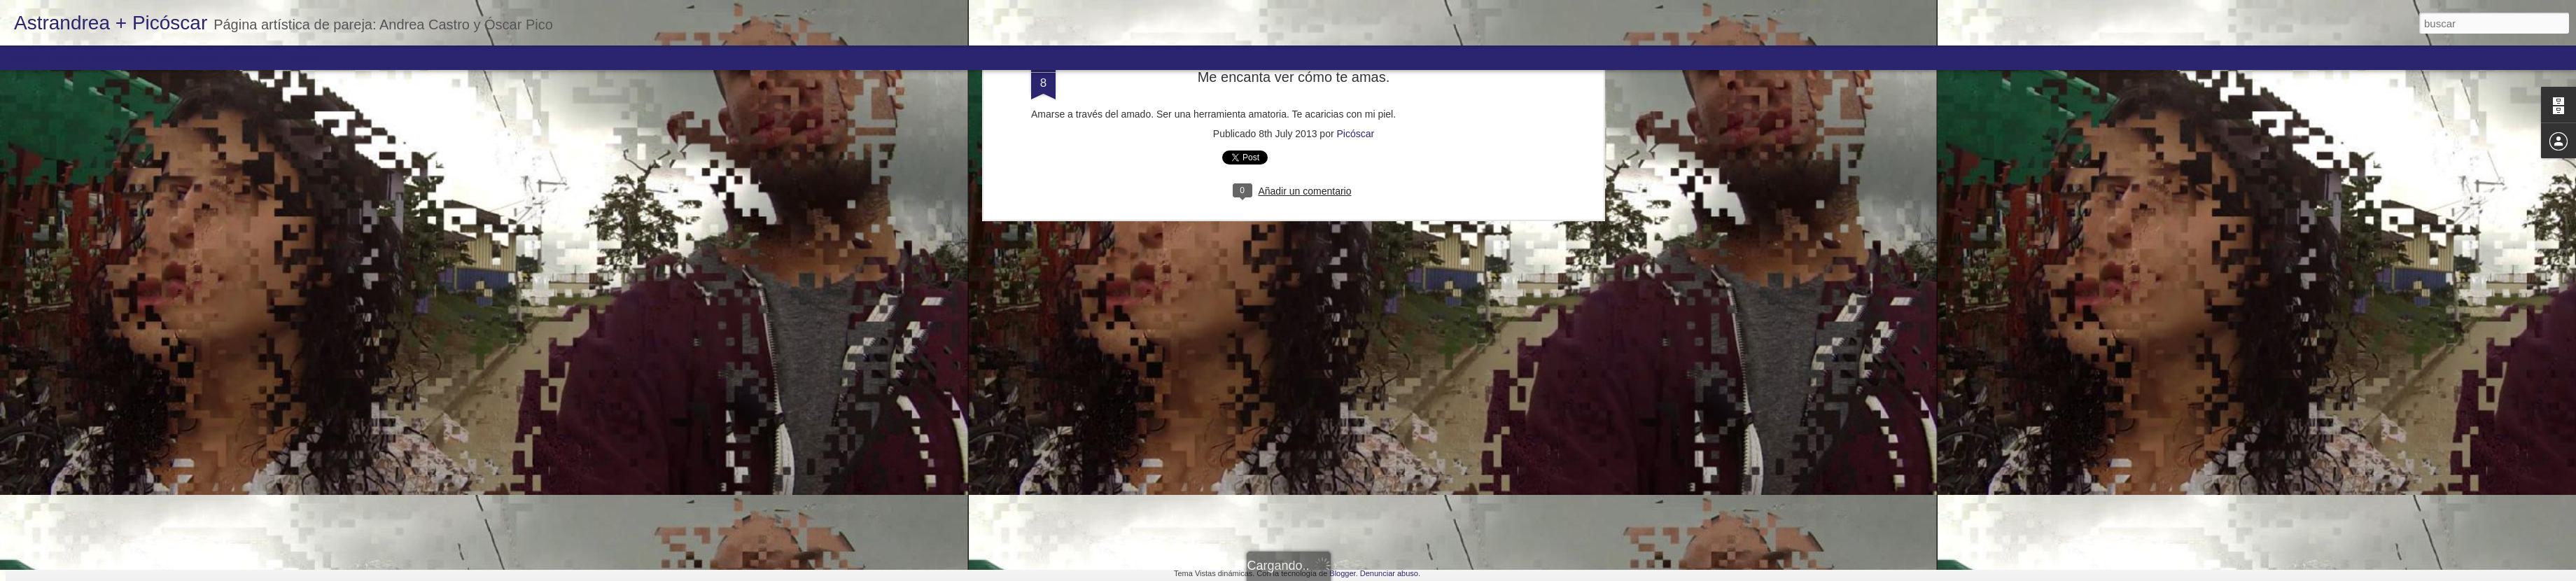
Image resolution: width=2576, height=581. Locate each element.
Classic (22, 57)
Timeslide (301, 57)
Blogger (1342, 573)
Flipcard (65, 57)
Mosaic (160, 57)
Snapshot (250, 57)
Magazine (114, 57)
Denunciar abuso (1389, 573)
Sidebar (203, 57)
